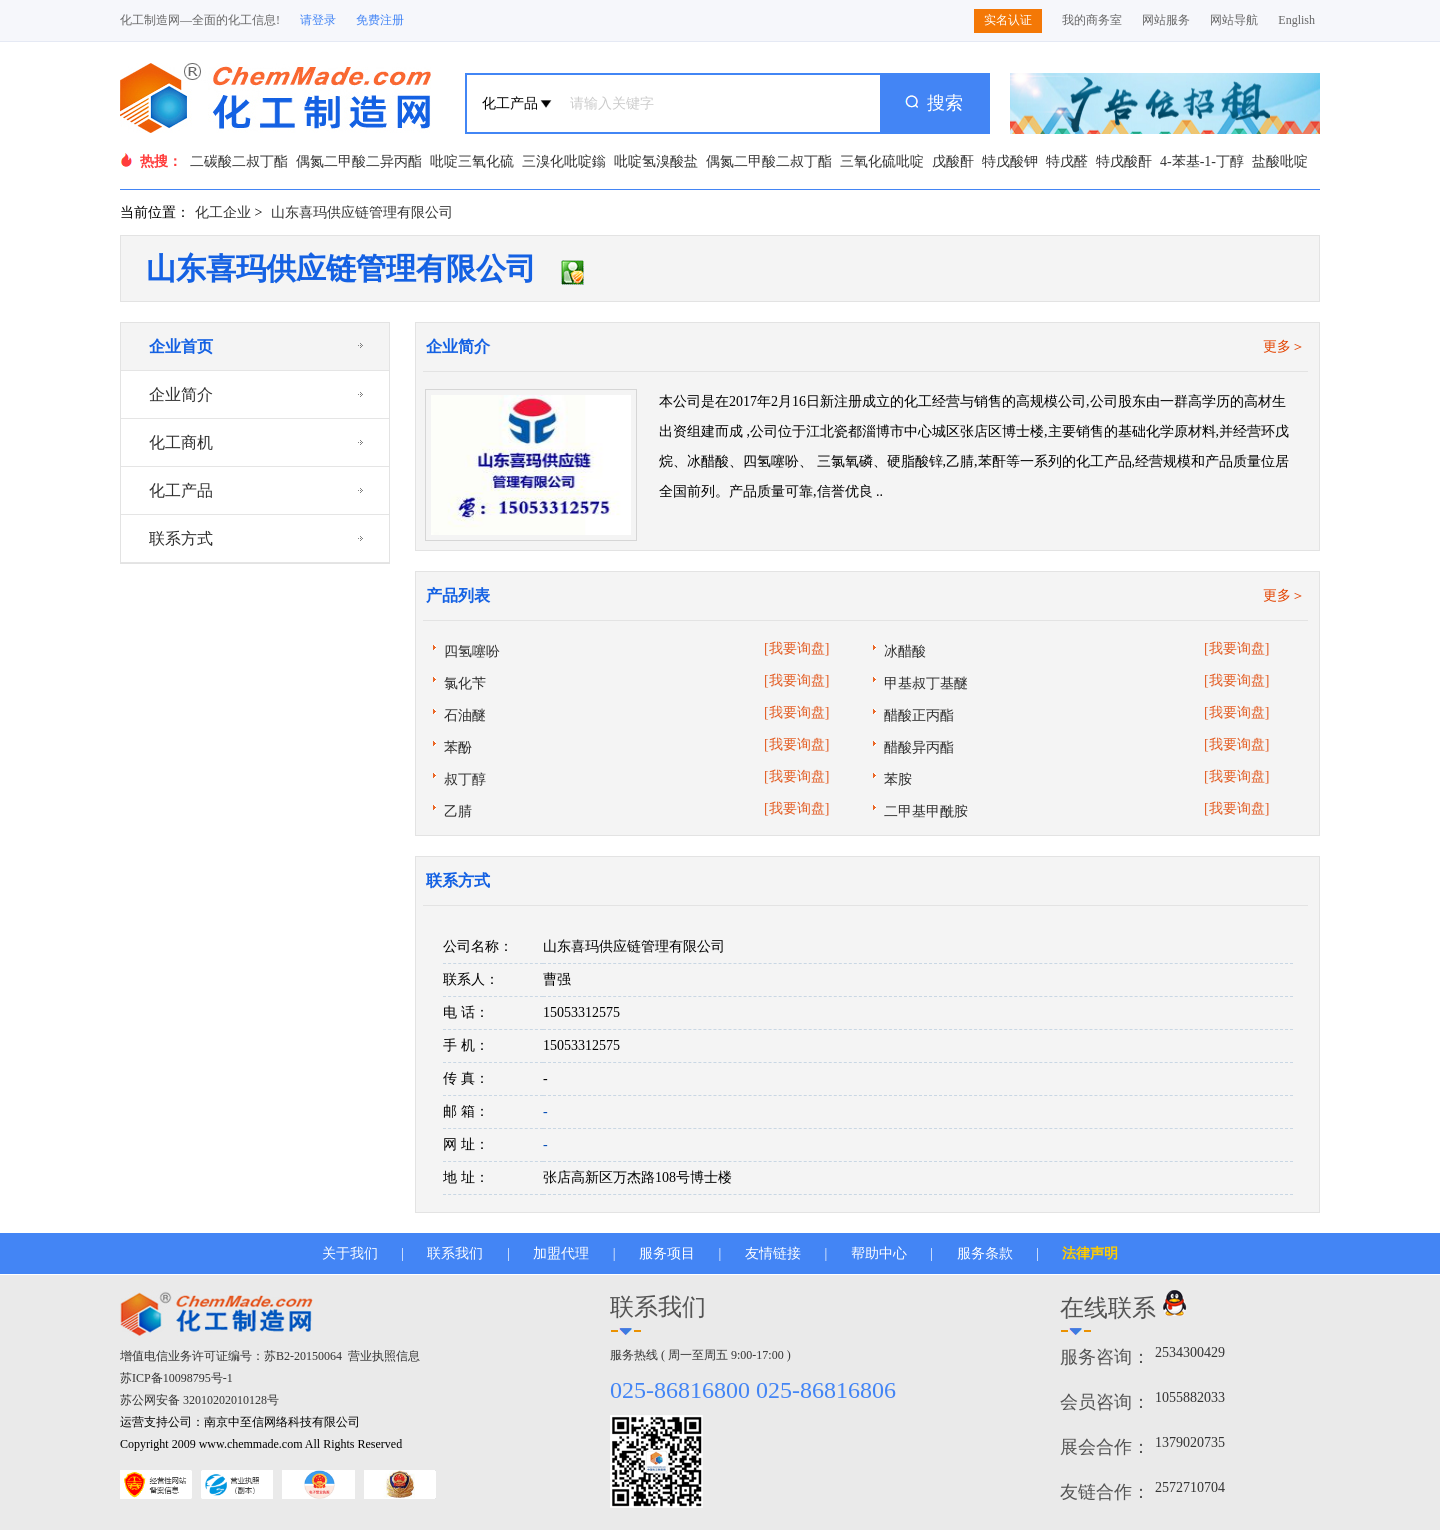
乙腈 (458, 811)
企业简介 (181, 394)
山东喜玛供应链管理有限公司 (362, 212)
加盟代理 (561, 1253)
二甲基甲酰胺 (926, 811)
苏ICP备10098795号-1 (176, 1378)
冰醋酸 (905, 651)
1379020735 (1190, 1442)
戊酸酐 (953, 161)
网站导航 (1234, 20)
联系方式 (181, 538)
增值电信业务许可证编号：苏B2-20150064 (231, 1356)
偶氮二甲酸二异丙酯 (359, 161)
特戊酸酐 (1124, 161)
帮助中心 (879, 1253)
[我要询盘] (796, 648)
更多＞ (1284, 346)
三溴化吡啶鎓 (564, 161)
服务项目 (667, 1253)
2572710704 (1190, 1487)
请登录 (318, 20)
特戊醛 (1067, 161)
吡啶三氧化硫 (472, 161)
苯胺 (898, 779)
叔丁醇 (465, 779)
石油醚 (465, 715)
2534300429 (1190, 1352)
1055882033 (1190, 1397)
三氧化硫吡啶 (882, 161)
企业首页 (181, 346)
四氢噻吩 (472, 651)
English (1296, 20)
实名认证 (1008, 20)
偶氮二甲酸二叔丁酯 (769, 161)
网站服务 (1166, 20)
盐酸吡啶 (1280, 161)
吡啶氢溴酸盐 (656, 161)
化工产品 (181, 490)
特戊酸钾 (1010, 161)
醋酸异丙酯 (919, 747)
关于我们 (350, 1253)
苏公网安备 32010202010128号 (199, 1400)
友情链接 (773, 1253)
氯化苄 (465, 683)
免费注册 (380, 20)
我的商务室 (1092, 20)
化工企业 (223, 212)
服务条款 (985, 1253)
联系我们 (455, 1253)
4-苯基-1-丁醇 (1202, 161)
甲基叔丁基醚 (926, 683)
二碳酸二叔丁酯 (239, 161)
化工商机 (181, 442)
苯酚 (458, 747)
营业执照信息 (384, 1356)
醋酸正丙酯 (919, 715)
